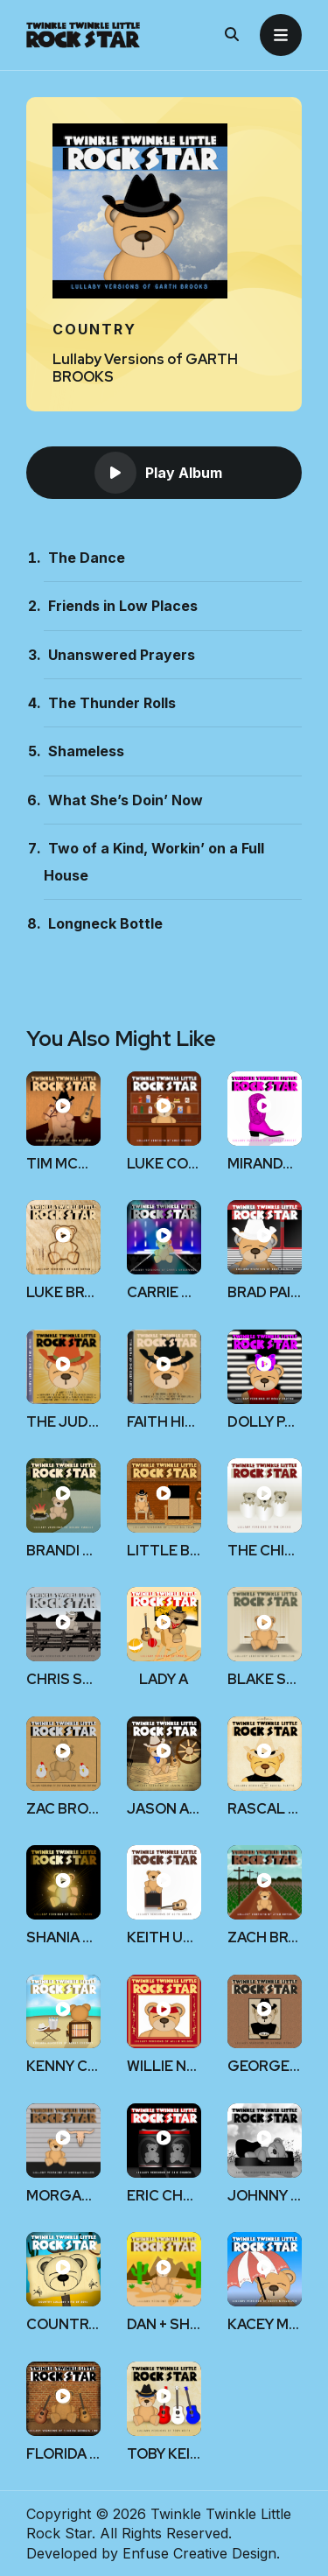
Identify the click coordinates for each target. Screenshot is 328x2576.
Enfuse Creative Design (199, 2553)
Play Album (158, 473)
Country (94, 329)
